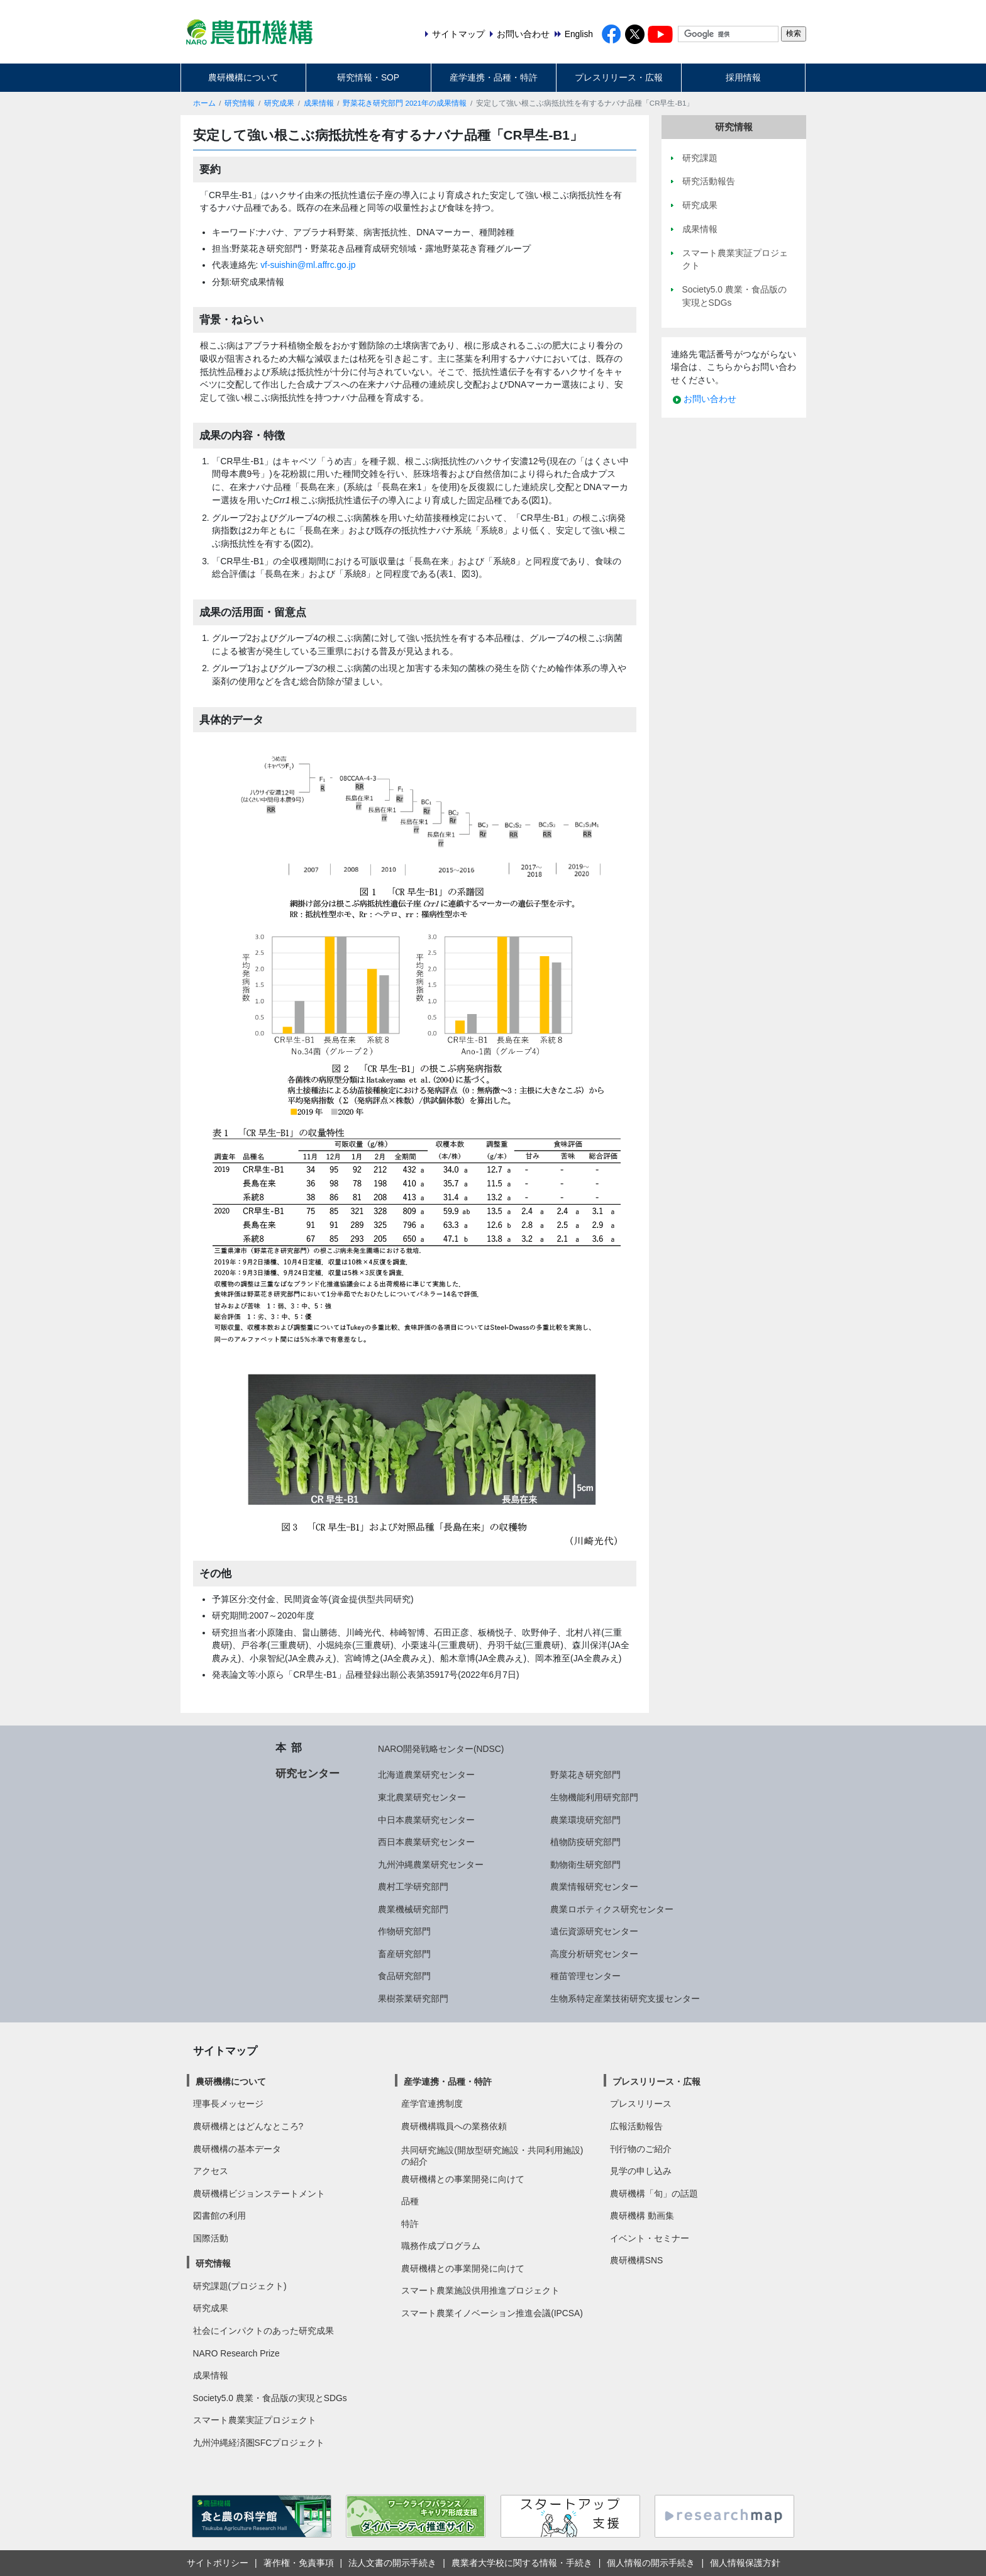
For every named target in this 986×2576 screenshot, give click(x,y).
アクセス (210, 2171)
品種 (410, 2201)
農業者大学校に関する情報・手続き (521, 2563)
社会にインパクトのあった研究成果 (263, 2331)
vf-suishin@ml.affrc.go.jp (307, 265)
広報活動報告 (636, 2126)
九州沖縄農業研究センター (431, 1865)
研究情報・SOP (368, 77)
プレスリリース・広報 (619, 77)
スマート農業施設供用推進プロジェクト (480, 2290)
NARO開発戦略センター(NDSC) (441, 1749)
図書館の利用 (219, 2216)
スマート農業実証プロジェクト (254, 2420)
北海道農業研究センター (426, 1775)
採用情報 (743, 77)
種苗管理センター (585, 1976)
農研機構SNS (636, 2260)
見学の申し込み (641, 2171)
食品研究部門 (404, 1976)
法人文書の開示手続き (392, 2563)
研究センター (307, 1773)
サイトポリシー (217, 2563)
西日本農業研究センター (426, 1842)
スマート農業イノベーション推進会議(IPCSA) (492, 2313)
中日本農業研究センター (426, 1820)
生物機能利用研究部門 (594, 1797)
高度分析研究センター (594, 1954)
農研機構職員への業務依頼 (454, 2126)
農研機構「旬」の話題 (654, 2193)
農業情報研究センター (594, 1887)
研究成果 (279, 103)
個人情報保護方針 (745, 2563)
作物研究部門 (404, 1931)
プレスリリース (641, 2104)
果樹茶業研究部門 (413, 1998)
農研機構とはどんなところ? (248, 2126)
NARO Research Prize (236, 2353)
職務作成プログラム (440, 2246)
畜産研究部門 (404, 1954)
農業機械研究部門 (413, 1909)
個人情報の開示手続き (651, 2563)
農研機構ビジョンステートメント (259, 2193)
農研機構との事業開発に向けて (462, 2179)
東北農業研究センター (422, 1797)
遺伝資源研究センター (594, 1931)
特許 (410, 2224)
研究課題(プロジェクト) (240, 2286)
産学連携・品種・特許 (494, 77)
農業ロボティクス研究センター (611, 1909)
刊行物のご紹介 (641, 2149)
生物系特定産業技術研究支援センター (625, 1998)
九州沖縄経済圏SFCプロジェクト (259, 2443)
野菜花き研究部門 (585, 1775)
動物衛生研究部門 (585, 1865)
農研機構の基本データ (237, 2149)
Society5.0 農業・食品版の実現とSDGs (270, 2398)
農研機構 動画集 (642, 2216)
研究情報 (239, 103)
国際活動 (210, 2238)
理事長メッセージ (228, 2104)
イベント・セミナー (649, 2238)
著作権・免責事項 (298, 2563)
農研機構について (243, 77)
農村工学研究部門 (413, 1887)
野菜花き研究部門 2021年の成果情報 (405, 103)
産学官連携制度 (432, 2104)
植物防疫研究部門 (585, 1842)
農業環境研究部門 (585, 1820)
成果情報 (319, 103)
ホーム (204, 103)
